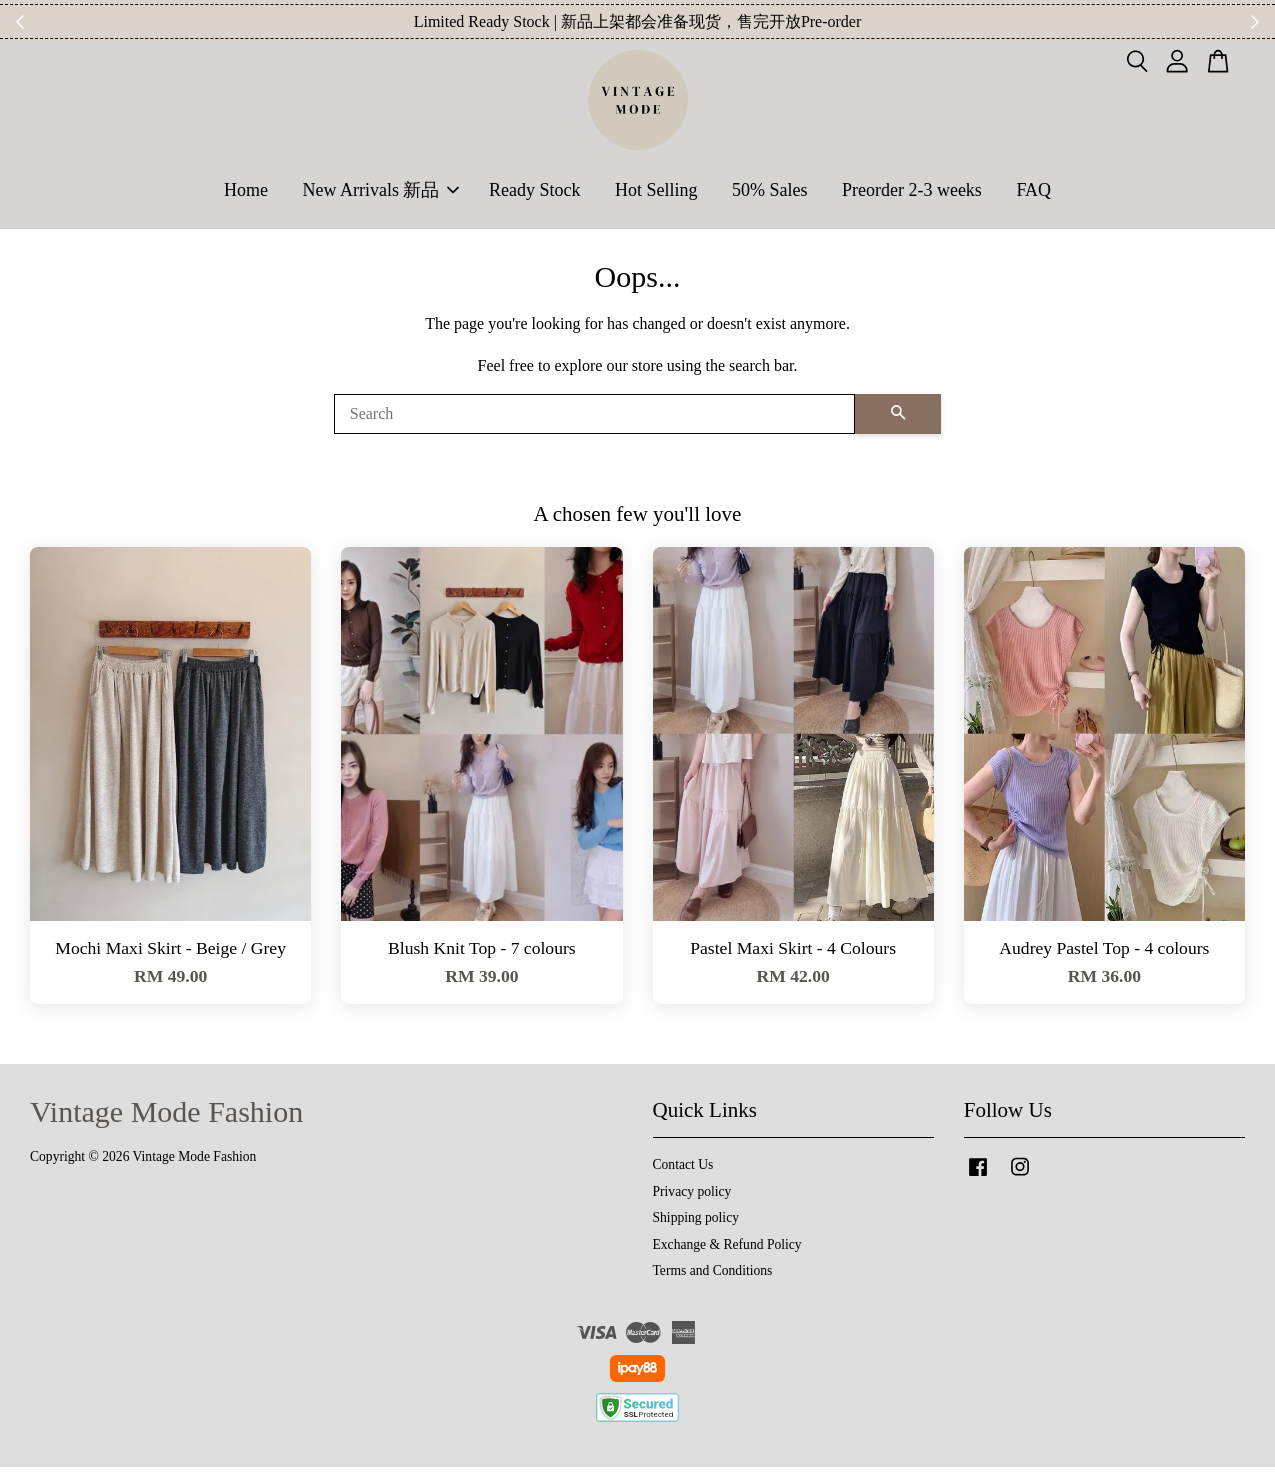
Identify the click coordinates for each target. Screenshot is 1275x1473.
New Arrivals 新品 (380, 193)
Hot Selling (656, 193)
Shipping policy (696, 1223)
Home (246, 193)
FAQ (1033, 193)
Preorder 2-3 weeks (912, 193)
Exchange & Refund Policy (727, 1250)
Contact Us (683, 1170)
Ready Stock (535, 193)
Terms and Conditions (713, 1276)
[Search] (595, 420)
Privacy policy (692, 1197)
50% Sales (770, 193)
